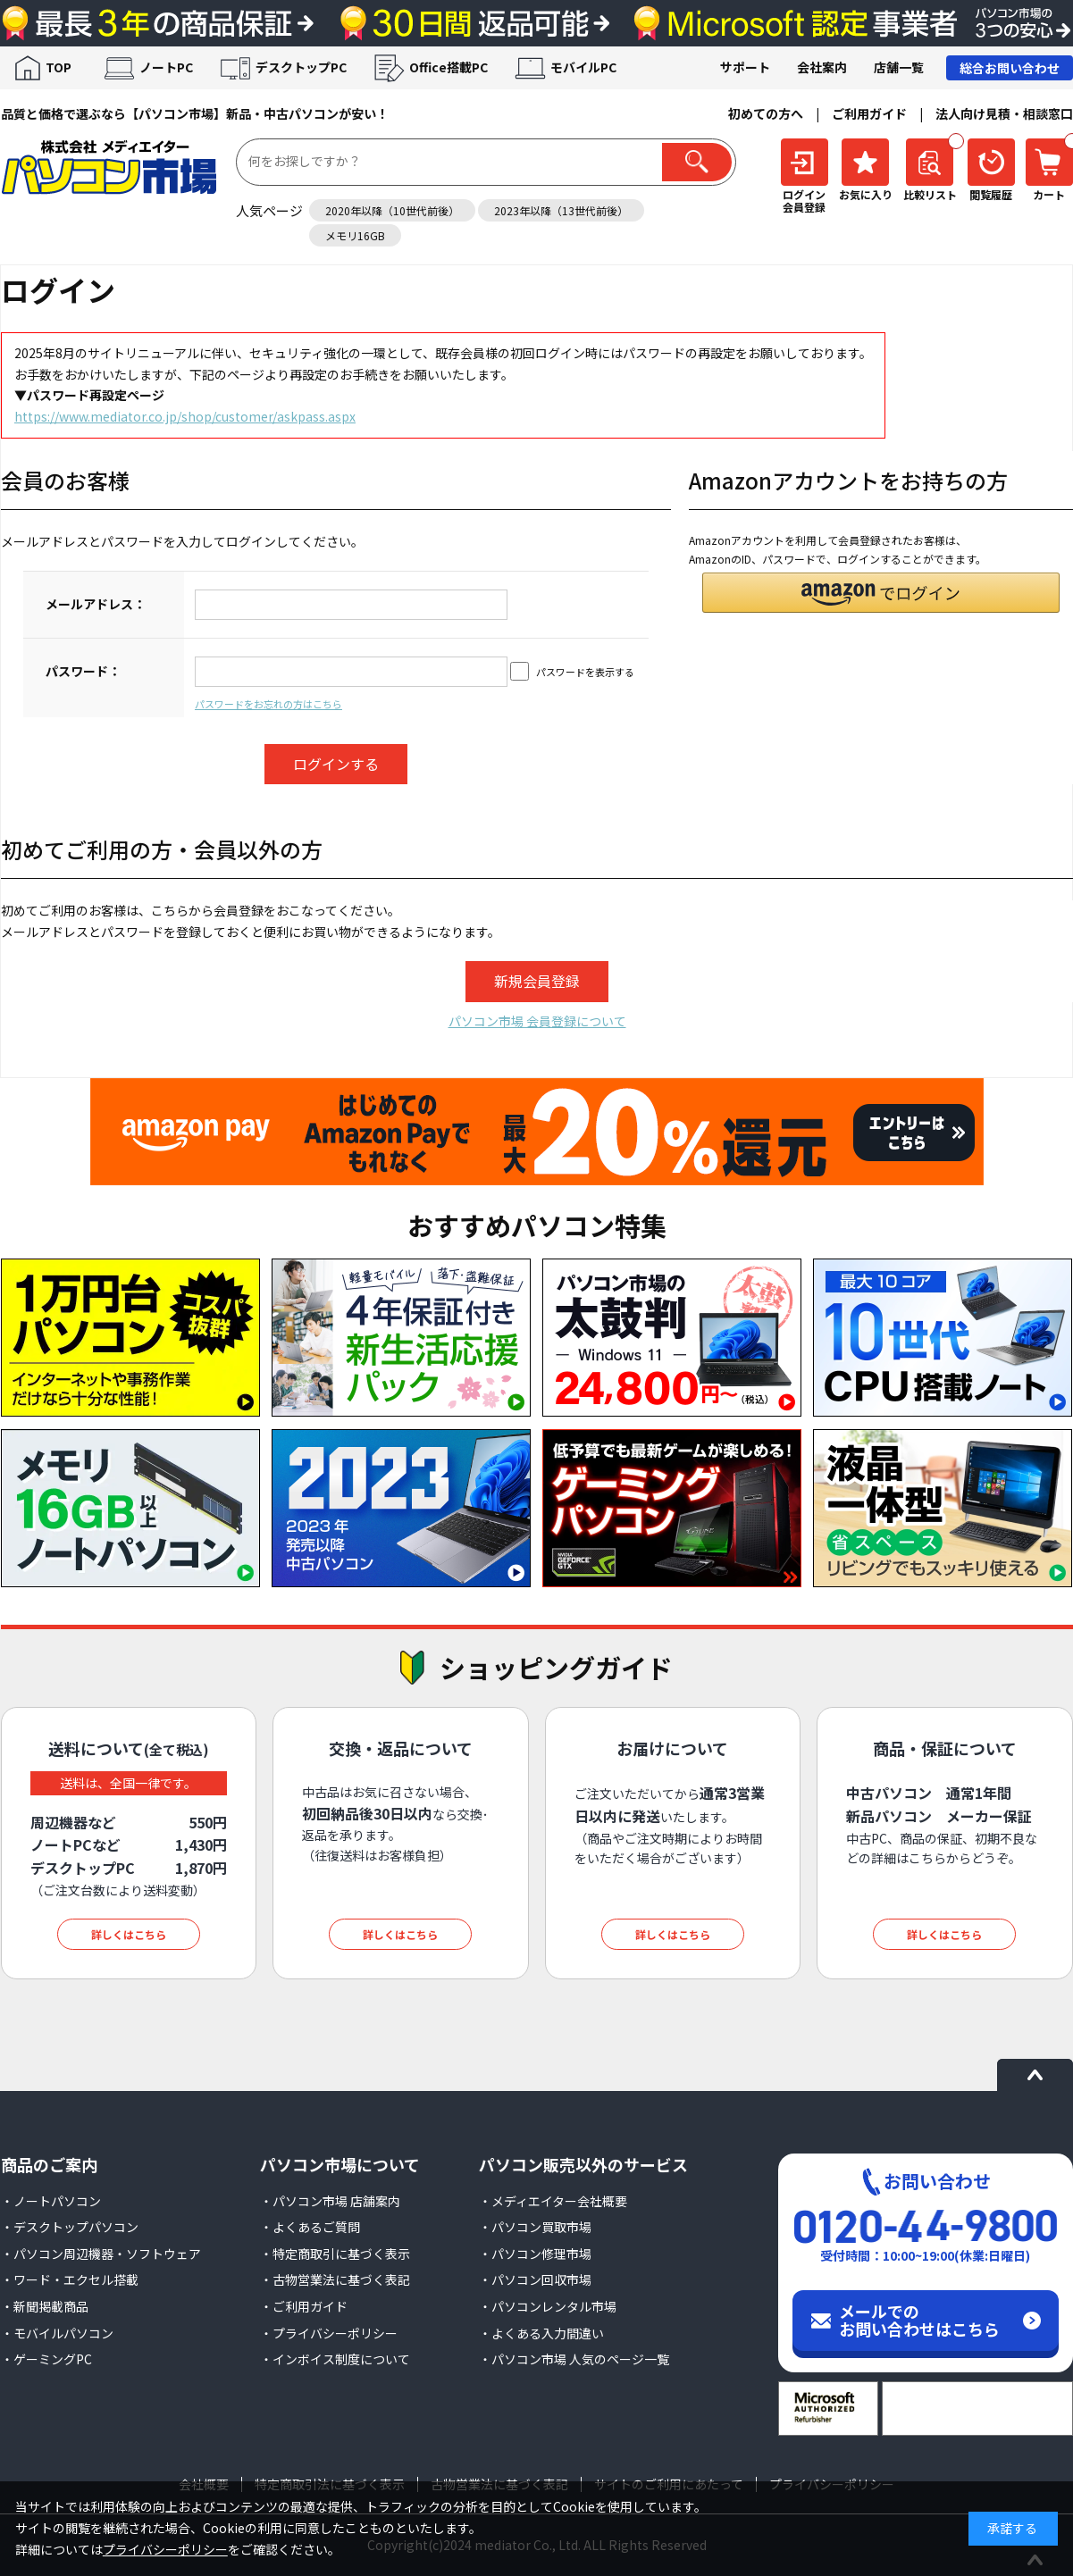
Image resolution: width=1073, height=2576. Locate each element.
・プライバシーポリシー (329, 2333)
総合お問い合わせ (1010, 68)
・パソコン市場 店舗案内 (330, 2201)
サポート (745, 67)
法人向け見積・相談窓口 (1004, 113)
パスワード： (83, 671)
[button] (881, 593)
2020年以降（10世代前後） (392, 210)
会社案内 (822, 67)
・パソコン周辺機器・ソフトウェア (101, 2253)
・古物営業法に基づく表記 (335, 2279)
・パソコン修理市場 (535, 2253)
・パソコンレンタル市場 (547, 2306)
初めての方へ (765, 113)
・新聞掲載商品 (44, 2306)
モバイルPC (583, 67)
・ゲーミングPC (46, 2359)
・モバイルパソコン (57, 2333)
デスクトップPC (301, 67)
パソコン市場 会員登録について (537, 1021)
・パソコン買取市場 (535, 2227)
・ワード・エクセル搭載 (69, 2279)
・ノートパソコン (51, 2201)
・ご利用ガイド (304, 2306)
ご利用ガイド (869, 113)
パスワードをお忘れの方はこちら (268, 704)
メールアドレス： (96, 604)
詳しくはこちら (128, 1934)
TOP (58, 67)
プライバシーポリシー (165, 2549)
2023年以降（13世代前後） (561, 210)
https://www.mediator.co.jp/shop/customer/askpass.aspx (185, 416)
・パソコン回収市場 (535, 2279)
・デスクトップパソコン (69, 2227)
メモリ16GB (355, 235)
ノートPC (166, 67)
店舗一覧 (899, 67)
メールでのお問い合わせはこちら (919, 2319)
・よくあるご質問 (310, 2227)
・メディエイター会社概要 (553, 2201)
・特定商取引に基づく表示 (335, 2253)
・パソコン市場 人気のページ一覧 (574, 2359)
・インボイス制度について (335, 2359)
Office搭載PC (448, 67)
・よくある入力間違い (541, 2333)
